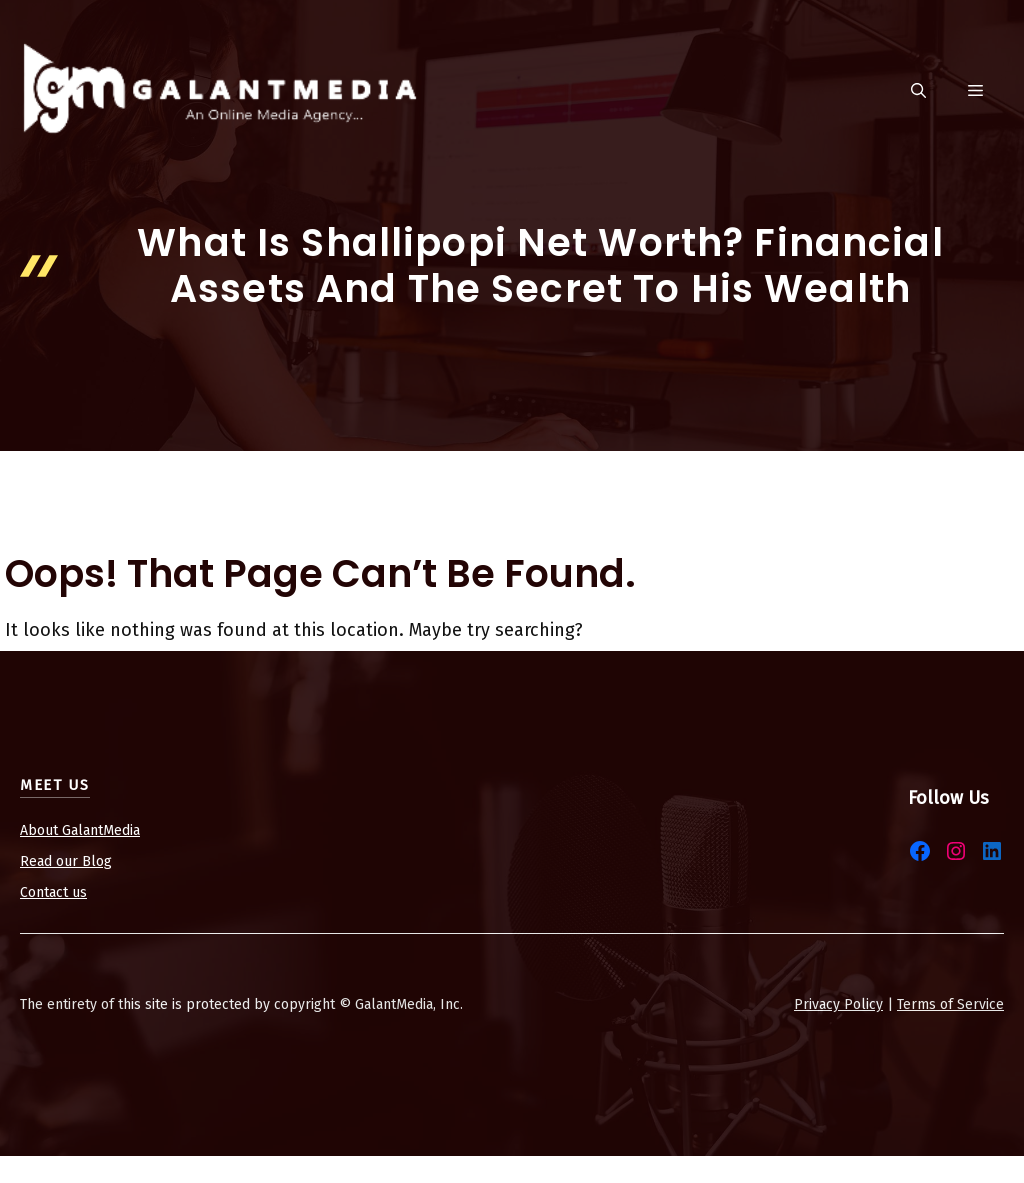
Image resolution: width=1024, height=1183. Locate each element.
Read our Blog (66, 861)
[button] (918, 91)
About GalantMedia (80, 830)
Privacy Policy (838, 1004)
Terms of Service (950, 1004)
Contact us (53, 892)
